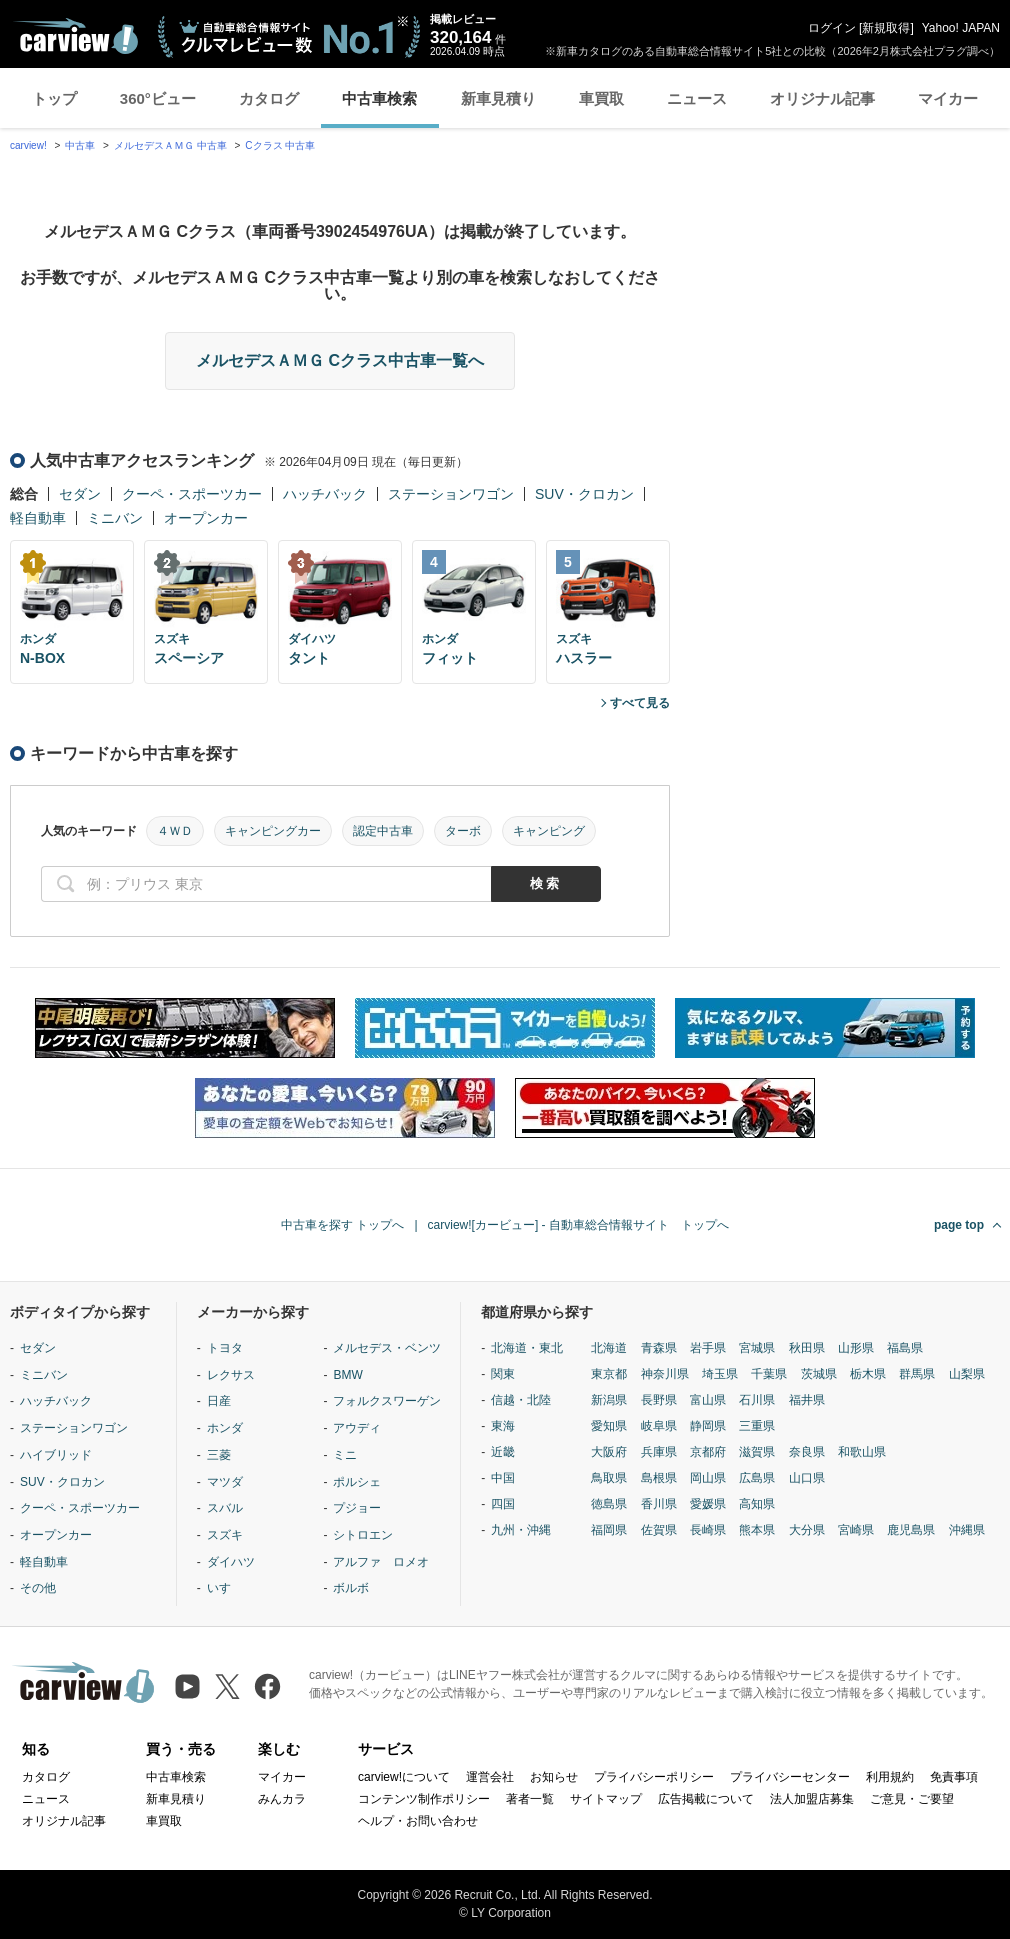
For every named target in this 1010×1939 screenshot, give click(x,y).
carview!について (404, 1777)
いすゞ (225, 1588)
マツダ (225, 1482)
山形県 (856, 1348)
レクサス (231, 1375)
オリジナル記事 (822, 98)
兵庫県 (659, 1452)
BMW (347, 1375)
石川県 (757, 1400)
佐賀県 (659, 1530)
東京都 (609, 1374)
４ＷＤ (175, 831)
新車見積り (498, 98)
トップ (54, 98)
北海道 (609, 1348)
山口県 (807, 1478)
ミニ (345, 1455)
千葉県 (769, 1374)
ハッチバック (325, 494)
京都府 (708, 1452)
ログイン (832, 28)
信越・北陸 (521, 1400)
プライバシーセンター (790, 1777)
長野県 (659, 1400)
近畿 (503, 1452)
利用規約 (890, 1777)
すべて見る (640, 703)
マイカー (948, 98)
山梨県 (967, 1374)
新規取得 (886, 28)
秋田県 (807, 1348)
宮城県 (757, 1348)
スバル (225, 1508)
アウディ (357, 1428)
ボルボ (351, 1588)
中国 (503, 1478)
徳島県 (609, 1504)
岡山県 (708, 1478)
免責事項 (954, 1777)
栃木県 (868, 1374)
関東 (503, 1374)
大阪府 (609, 1452)
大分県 (807, 1530)
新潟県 (609, 1400)
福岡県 (609, 1530)
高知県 (757, 1504)
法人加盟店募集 (812, 1799)
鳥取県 (609, 1478)
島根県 (659, 1478)
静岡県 (708, 1426)
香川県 (659, 1504)
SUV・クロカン (584, 494)
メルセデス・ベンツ (387, 1348)
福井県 (807, 1400)
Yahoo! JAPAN (961, 28)
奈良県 (807, 1452)
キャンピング (549, 831)
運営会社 (490, 1777)
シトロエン (363, 1535)
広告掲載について (706, 1799)
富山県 (708, 1400)
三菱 (219, 1455)
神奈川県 (665, 1374)
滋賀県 (757, 1452)
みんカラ (282, 1799)
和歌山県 (862, 1452)
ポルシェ (357, 1482)
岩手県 (708, 1348)
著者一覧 (530, 1799)
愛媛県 (708, 1504)
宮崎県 (856, 1530)
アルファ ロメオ (381, 1562)
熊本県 (757, 1530)
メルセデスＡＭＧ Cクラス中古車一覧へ (340, 360)
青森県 (659, 1348)
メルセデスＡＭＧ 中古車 (170, 145)
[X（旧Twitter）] (227, 1686)
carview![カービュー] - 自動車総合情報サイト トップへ (578, 1225)
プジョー (357, 1508)
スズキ (225, 1535)
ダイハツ (231, 1562)
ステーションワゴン (451, 494)
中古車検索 (379, 98)
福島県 (905, 1348)
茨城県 (819, 1374)
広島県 (757, 1478)
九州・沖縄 (521, 1530)
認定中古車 (383, 831)
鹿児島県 (911, 1530)
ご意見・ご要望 (912, 1799)
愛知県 (609, 1426)
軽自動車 (38, 518)
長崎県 (708, 1530)
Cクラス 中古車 (280, 145)
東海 (503, 1426)
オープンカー (206, 518)
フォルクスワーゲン (387, 1401)
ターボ (463, 831)
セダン (80, 494)
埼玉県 (720, 1374)
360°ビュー (158, 98)
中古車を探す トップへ (342, 1225)
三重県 (757, 1426)
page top (959, 1225)
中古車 (80, 145)
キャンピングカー (273, 831)
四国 (503, 1504)
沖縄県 (967, 1530)
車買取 (601, 98)
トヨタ (225, 1348)
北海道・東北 (527, 1348)
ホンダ (225, 1428)
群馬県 (917, 1374)
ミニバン (115, 518)
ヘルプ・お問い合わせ (418, 1821)
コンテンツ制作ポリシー (424, 1799)
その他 (38, 1588)
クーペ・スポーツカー (192, 494)
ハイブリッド (56, 1455)
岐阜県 (659, 1426)
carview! (28, 145)
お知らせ (554, 1777)
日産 (219, 1401)
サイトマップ (606, 1799)
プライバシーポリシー (654, 1777)
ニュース (697, 98)
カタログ (269, 98)
